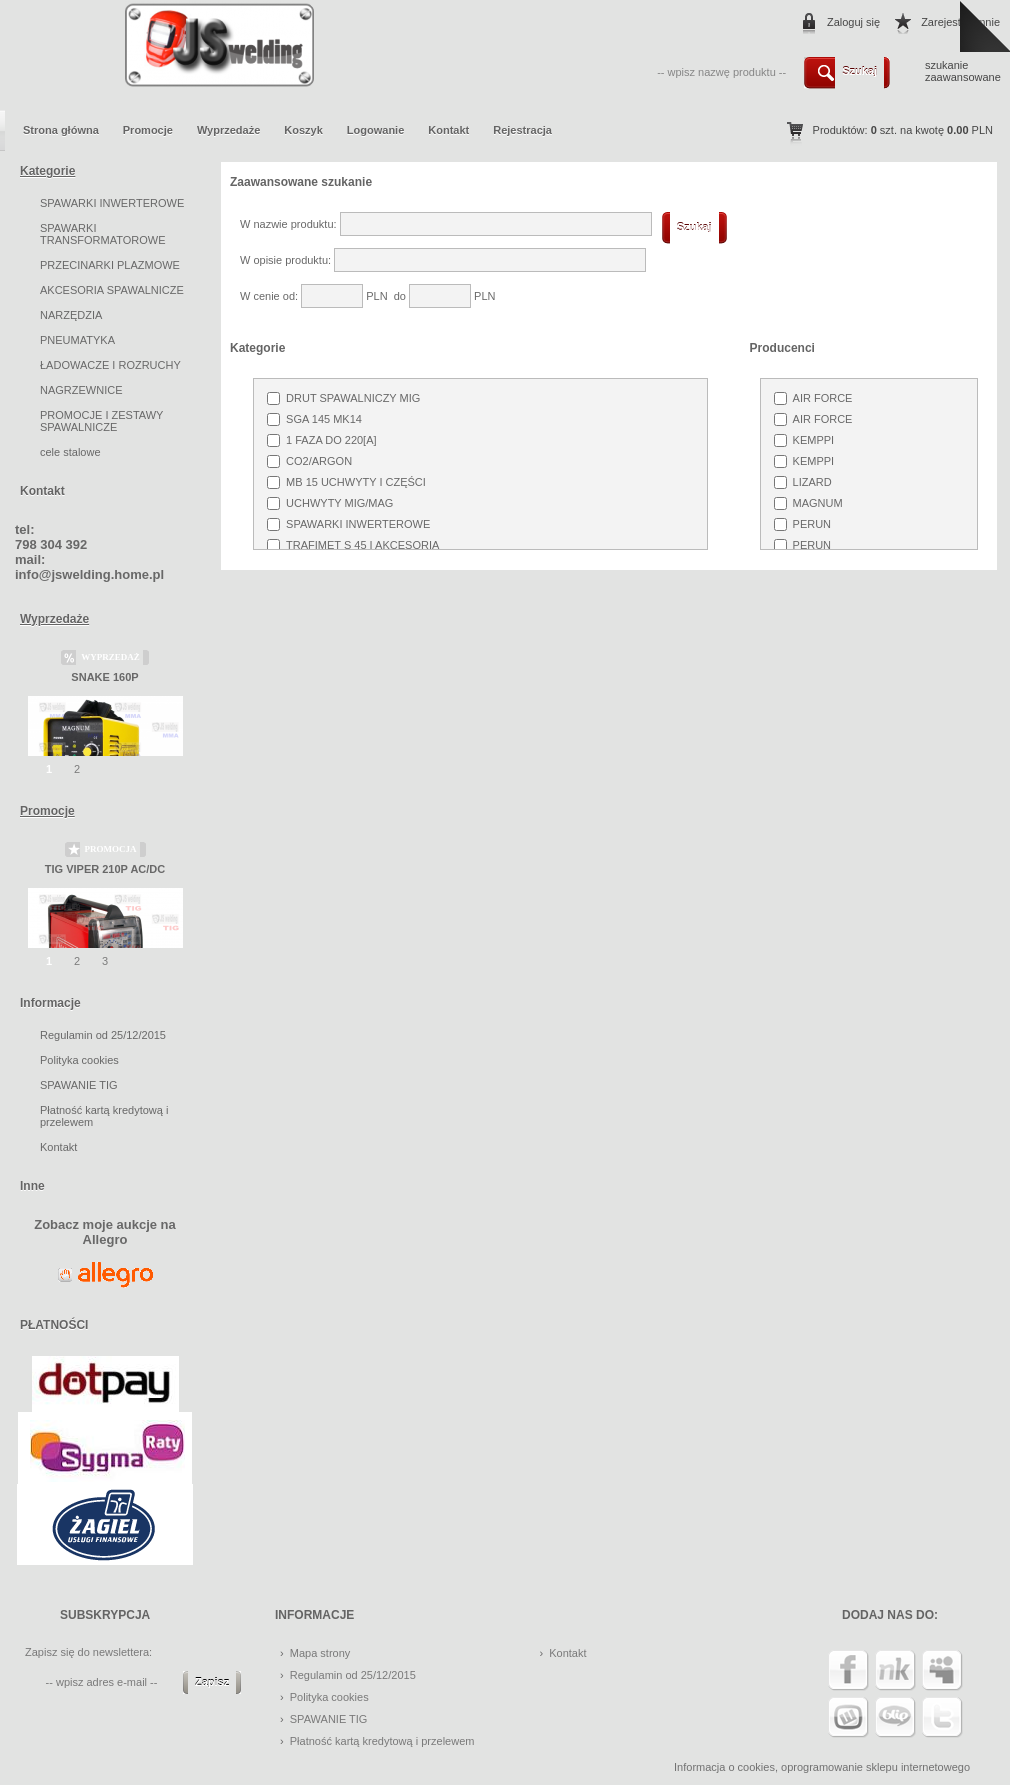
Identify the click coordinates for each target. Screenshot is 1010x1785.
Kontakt (448, 130)
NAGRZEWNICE (81, 390)
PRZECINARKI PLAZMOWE (110, 265)
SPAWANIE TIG (79, 1085)
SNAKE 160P (104, 677)
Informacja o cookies (724, 1767)
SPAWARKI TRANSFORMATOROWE (102, 234)
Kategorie (47, 171)
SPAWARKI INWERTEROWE (112, 203)
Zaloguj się (853, 22)
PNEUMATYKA (77, 340)
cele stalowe (70, 452)
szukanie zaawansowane (963, 71)
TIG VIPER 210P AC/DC (105, 869)
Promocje (148, 130)
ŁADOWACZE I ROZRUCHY (110, 365)
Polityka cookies (79, 1060)
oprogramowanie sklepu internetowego (875, 1767)
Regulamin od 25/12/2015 (103, 1035)
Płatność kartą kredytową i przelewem (382, 1741)
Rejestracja (522, 130)
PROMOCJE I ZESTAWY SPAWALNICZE (101, 421)
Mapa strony (320, 1653)
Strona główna (61, 130)
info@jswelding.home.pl (89, 574)
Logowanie (375, 130)
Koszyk (303, 130)
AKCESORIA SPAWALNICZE (112, 290)
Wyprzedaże (228, 130)
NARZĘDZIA (71, 315)
